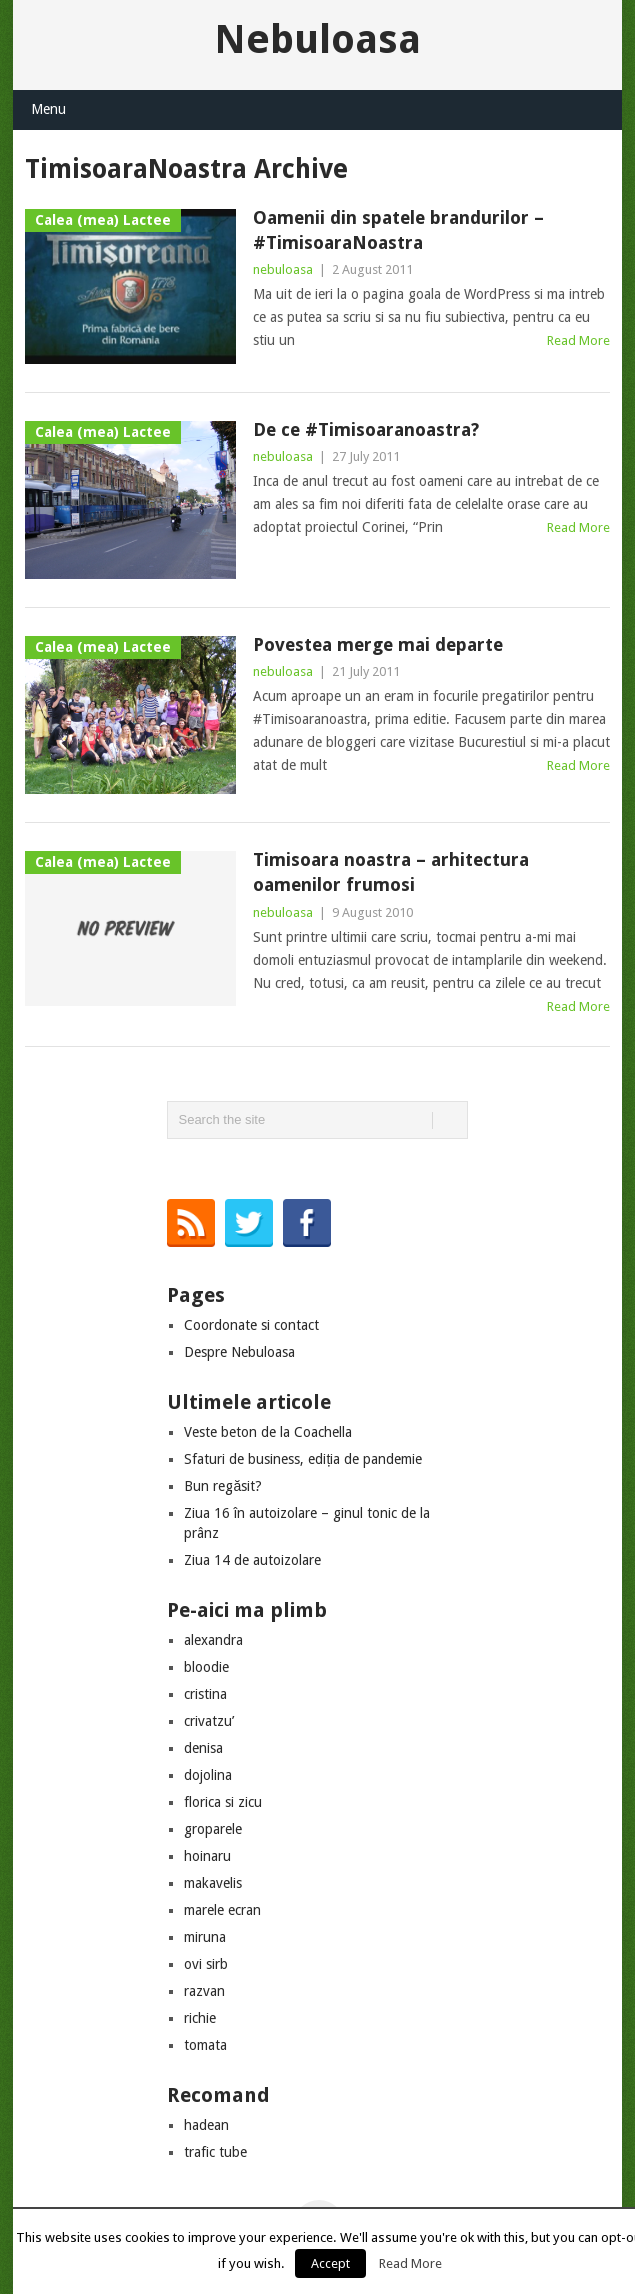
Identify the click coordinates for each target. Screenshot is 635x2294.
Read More (578, 340)
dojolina (208, 1775)
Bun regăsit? (223, 1486)
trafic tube (215, 2152)
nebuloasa (283, 269)
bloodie (206, 1667)
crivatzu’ (209, 1721)
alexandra (213, 1640)
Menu (48, 109)
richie (200, 2018)
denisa (203, 1748)
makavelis (213, 1883)
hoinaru (207, 1856)
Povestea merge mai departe (378, 644)
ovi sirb (206, 1964)
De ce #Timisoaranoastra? (366, 429)
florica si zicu (223, 1802)
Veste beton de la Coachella (268, 1432)
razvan (204, 1991)
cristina (205, 1694)
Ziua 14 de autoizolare (252, 1560)
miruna (205, 1937)
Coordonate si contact (251, 1325)
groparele (213, 1829)
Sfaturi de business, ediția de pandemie (303, 1459)
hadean (206, 2125)
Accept (330, 2263)
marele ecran (222, 1910)
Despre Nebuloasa (239, 1352)
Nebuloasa (317, 39)
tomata (205, 2045)
